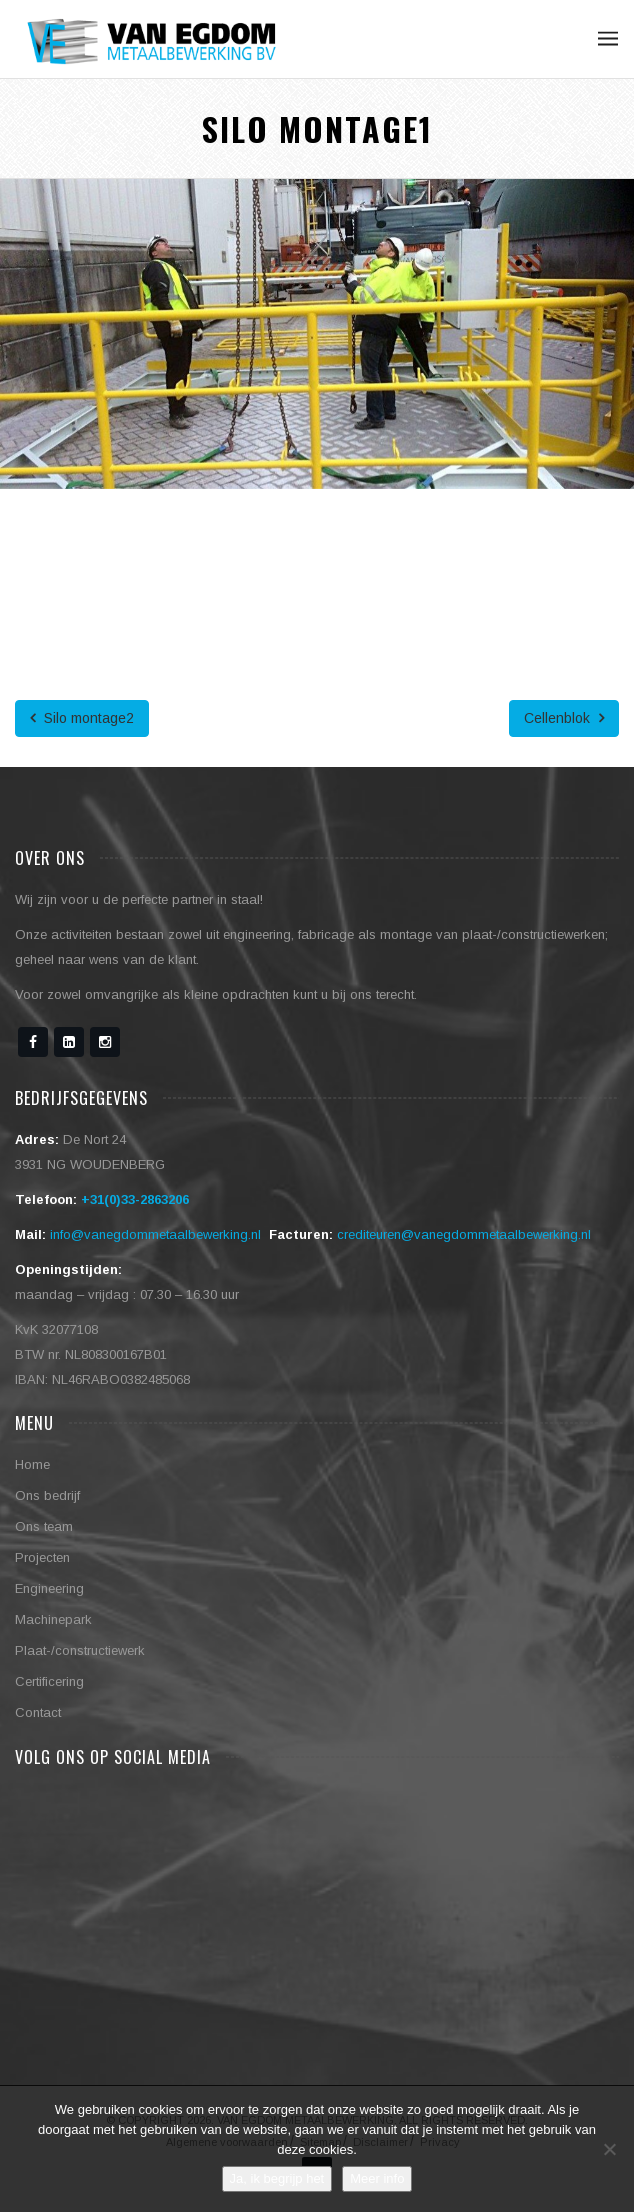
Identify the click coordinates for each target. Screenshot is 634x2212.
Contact (38, 1712)
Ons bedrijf (47, 1495)
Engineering (49, 1588)
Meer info (377, 2178)
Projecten (42, 1557)
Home (32, 1464)
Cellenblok (564, 718)
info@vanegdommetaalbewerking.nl (155, 1234)
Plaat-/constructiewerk (80, 1650)
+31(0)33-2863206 (135, 1199)
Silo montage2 (82, 718)
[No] (609, 2149)
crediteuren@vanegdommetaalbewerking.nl (464, 1234)
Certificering (49, 1681)
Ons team (44, 1526)
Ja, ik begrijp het (277, 2178)
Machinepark (53, 1619)
